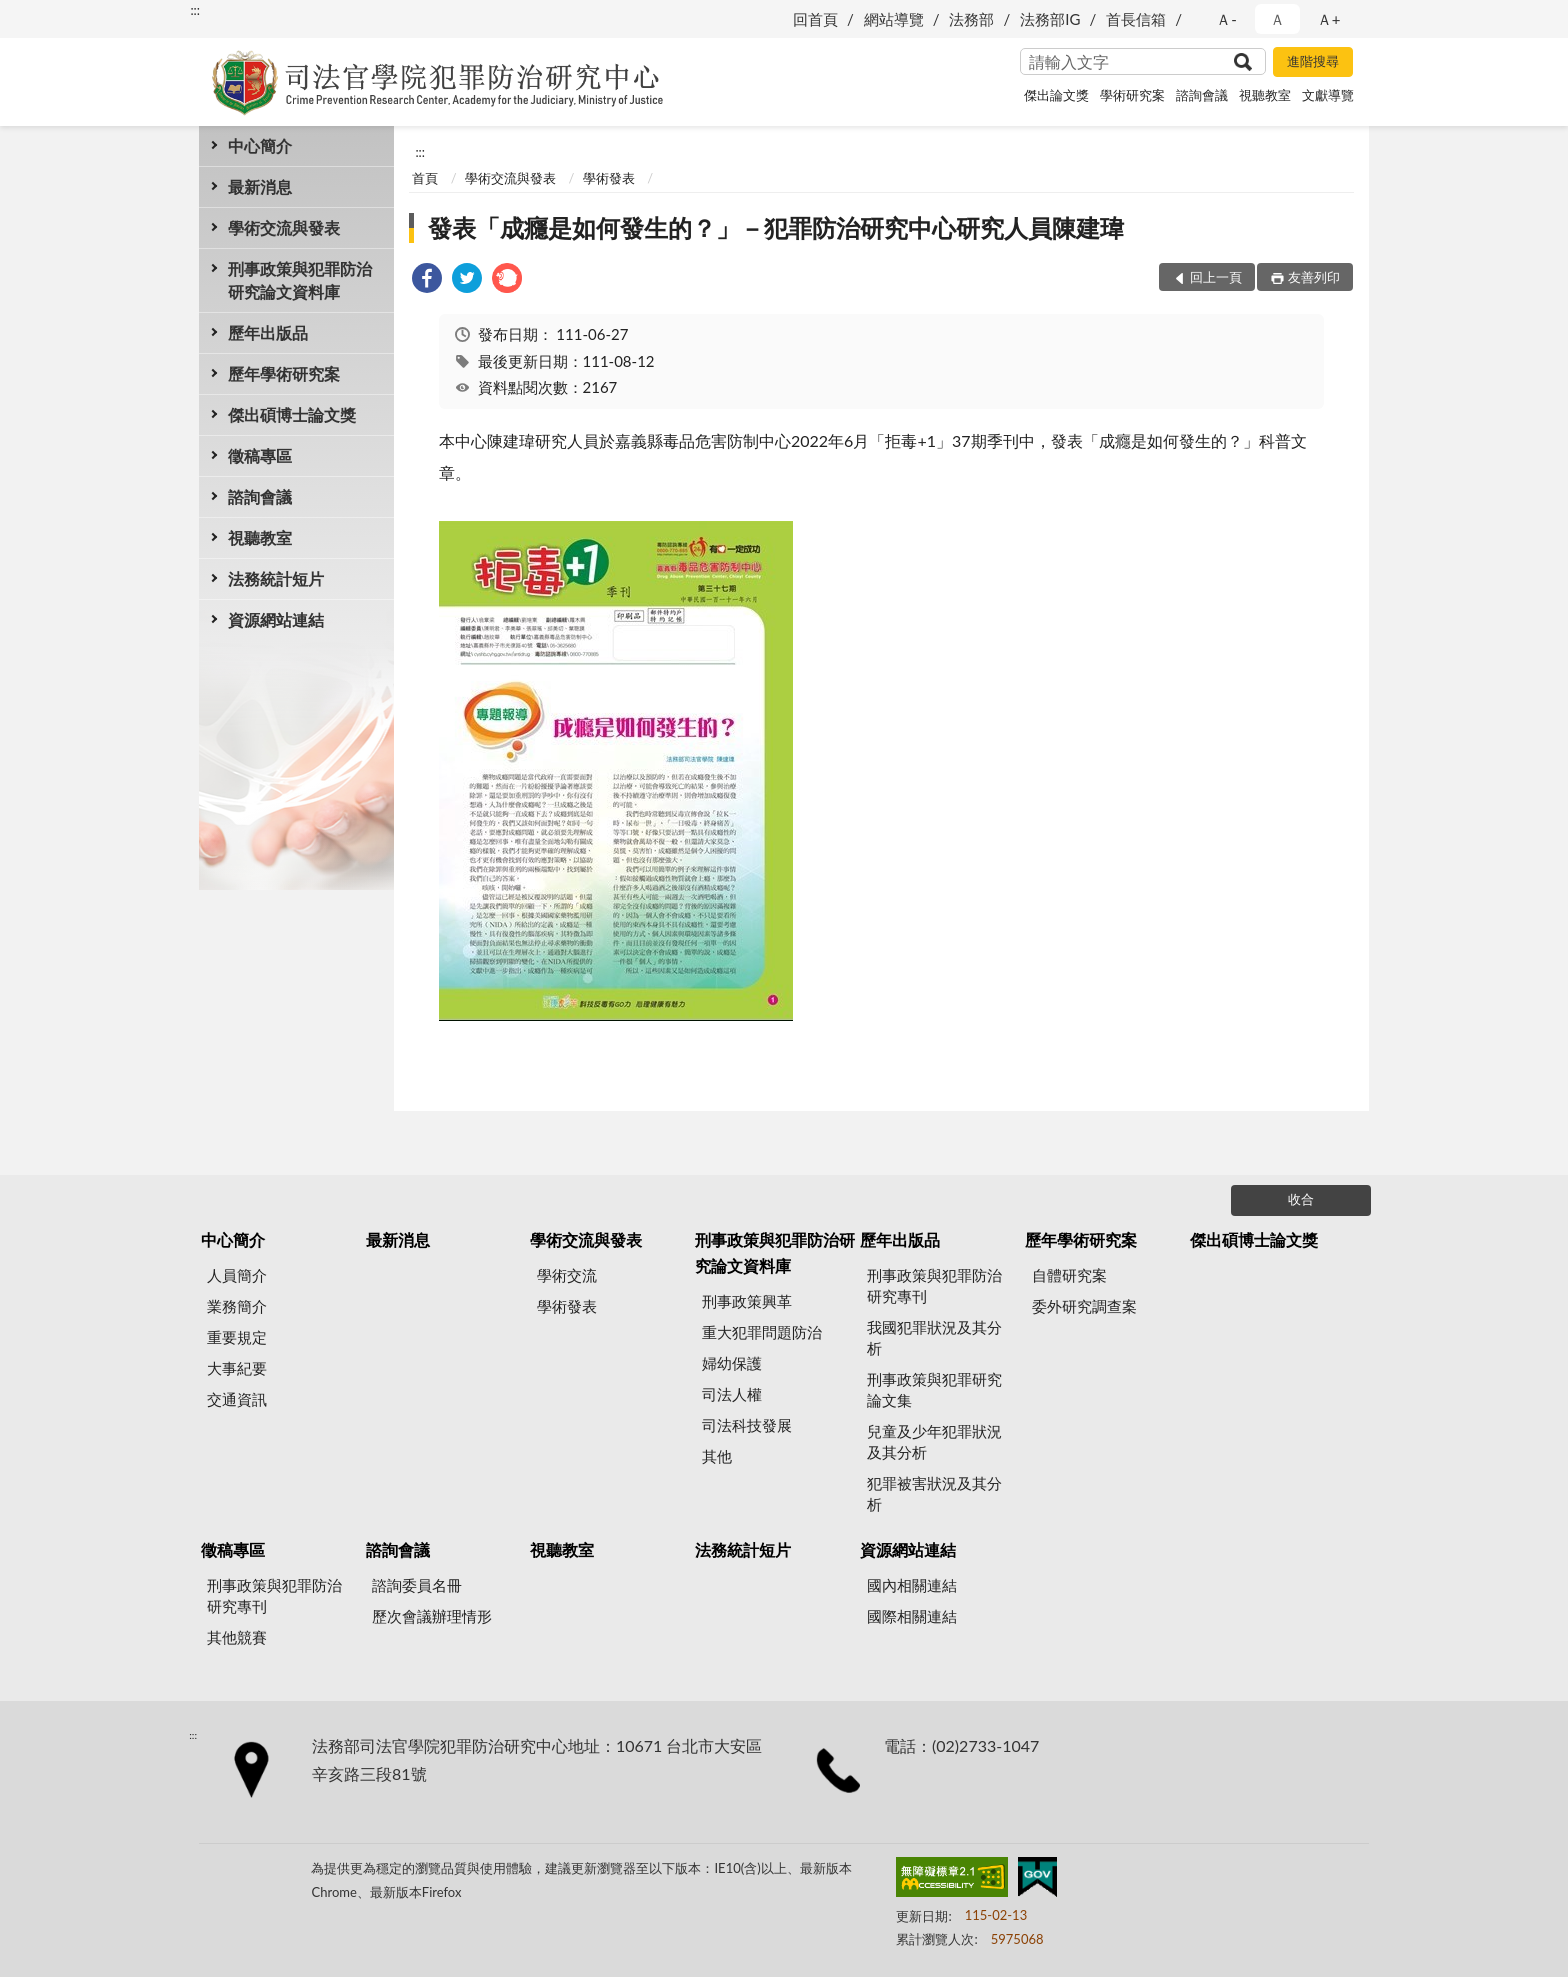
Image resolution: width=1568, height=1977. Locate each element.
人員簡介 (237, 1275)
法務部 (971, 19)
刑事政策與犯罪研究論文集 (934, 1389)
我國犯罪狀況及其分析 (934, 1337)
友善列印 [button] (1314, 277)
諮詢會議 (1202, 95)
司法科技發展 (747, 1425)
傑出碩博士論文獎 (292, 414)
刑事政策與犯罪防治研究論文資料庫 (300, 280)
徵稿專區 (260, 455)
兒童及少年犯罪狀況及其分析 (934, 1441)
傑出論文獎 (1056, 95)
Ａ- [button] (1226, 19)
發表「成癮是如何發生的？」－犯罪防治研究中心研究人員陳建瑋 (776, 227)
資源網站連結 (276, 619)
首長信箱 (1136, 19)
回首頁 (815, 19)
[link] (427, 280)
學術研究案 (1132, 95)
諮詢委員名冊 (417, 1585)
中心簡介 (260, 145)
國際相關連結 (912, 1616)
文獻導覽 (1328, 95)
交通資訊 (237, 1399)
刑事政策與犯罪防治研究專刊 (934, 1285)
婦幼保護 (732, 1363)
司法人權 (732, 1394)
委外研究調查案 (1084, 1306)
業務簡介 (237, 1306)
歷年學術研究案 (284, 373)
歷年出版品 (268, 332)
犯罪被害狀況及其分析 (934, 1493)
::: (195, 10)
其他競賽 (237, 1637)
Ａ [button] (1277, 19)
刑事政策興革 (747, 1301)
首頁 (425, 178)
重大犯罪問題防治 (762, 1332)
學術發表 (609, 178)
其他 (717, 1456)
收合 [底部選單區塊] (1301, 1199)
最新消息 (260, 186)
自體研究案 (1069, 1275)
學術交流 (567, 1275)
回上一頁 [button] (1216, 277)
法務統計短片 (276, 578)
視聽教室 (1265, 95)
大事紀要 (237, 1368)
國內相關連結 (912, 1585)
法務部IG (1050, 19)
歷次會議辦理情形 (432, 1616)
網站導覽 (894, 19)
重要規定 (237, 1337)
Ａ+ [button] (1329, 19)
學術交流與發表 (284, 227)
